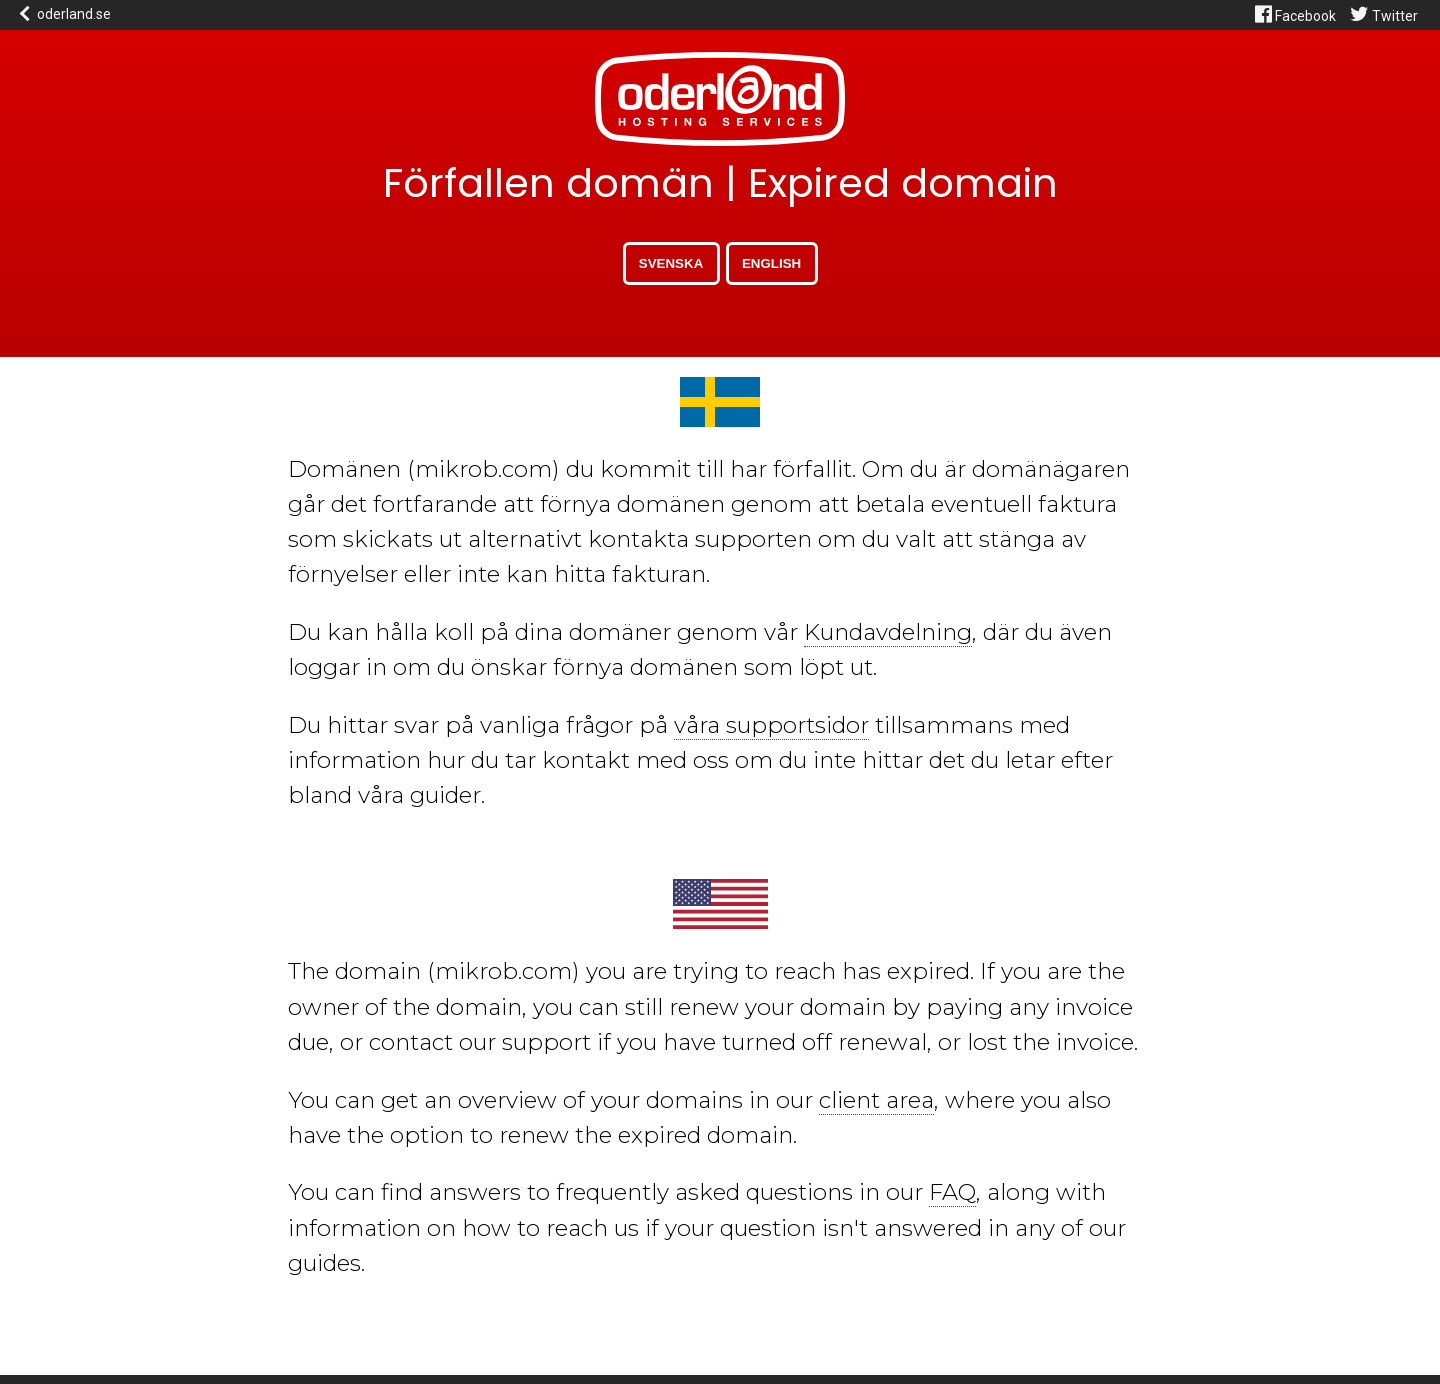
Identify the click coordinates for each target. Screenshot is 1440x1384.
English (771, 263)
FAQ (952, 1192)
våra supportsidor (771, 725)
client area (876, 1100)
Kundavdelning (888, 632)
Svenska (671, 263)
